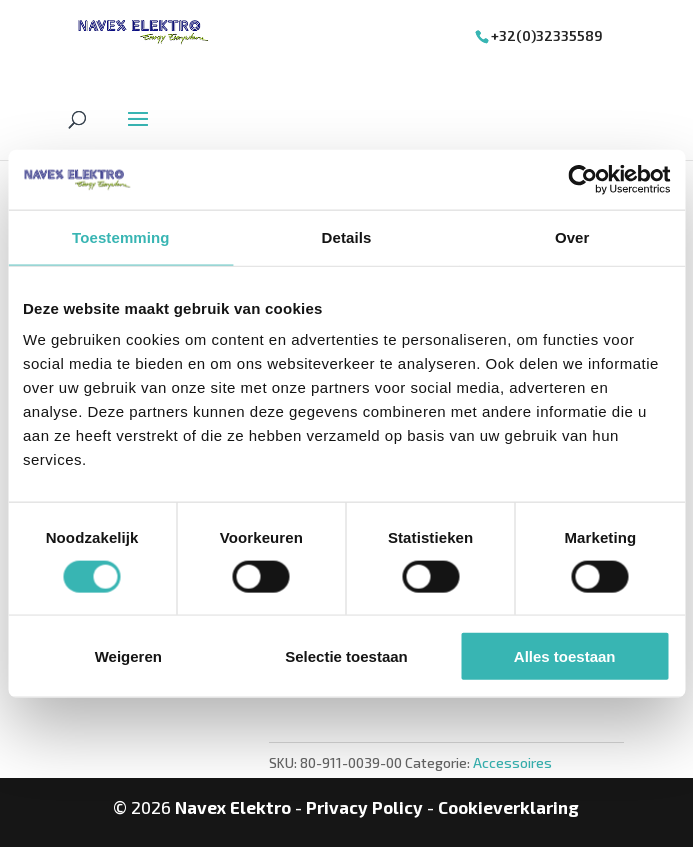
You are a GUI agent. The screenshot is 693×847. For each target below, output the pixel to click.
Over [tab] (572, 236)
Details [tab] (347, 236)
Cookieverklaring (508, 807)
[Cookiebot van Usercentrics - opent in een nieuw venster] (582, 179)
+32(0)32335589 (547, 35)
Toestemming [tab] (121, 236)
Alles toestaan (565, 656)
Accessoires (512, 762)
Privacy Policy (364, 807)
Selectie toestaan (346, 656)
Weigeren (128, 656)
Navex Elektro (233, 807)
